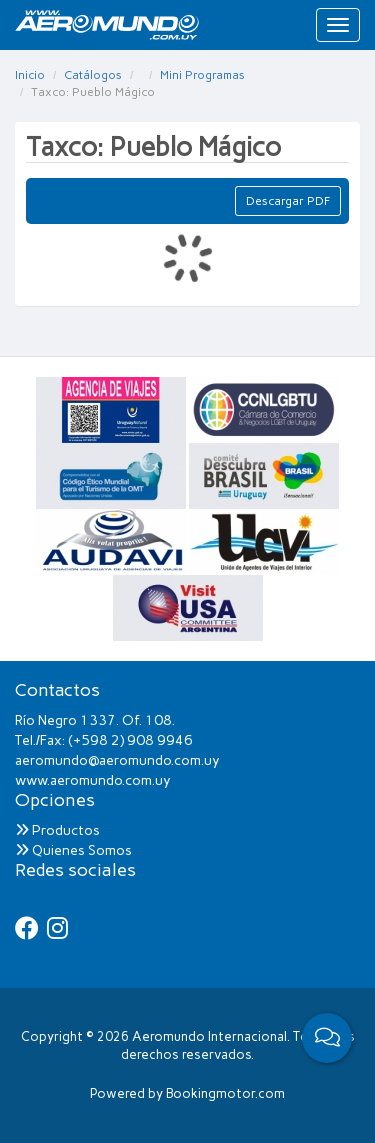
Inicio (30, 75)
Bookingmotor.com (225, 1093)
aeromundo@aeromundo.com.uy (117, 760)
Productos (57, 830)
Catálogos (93, 75)
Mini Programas (202, 75)
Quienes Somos (73, 850)
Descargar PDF (288, 201)
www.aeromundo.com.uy (93, 780)
